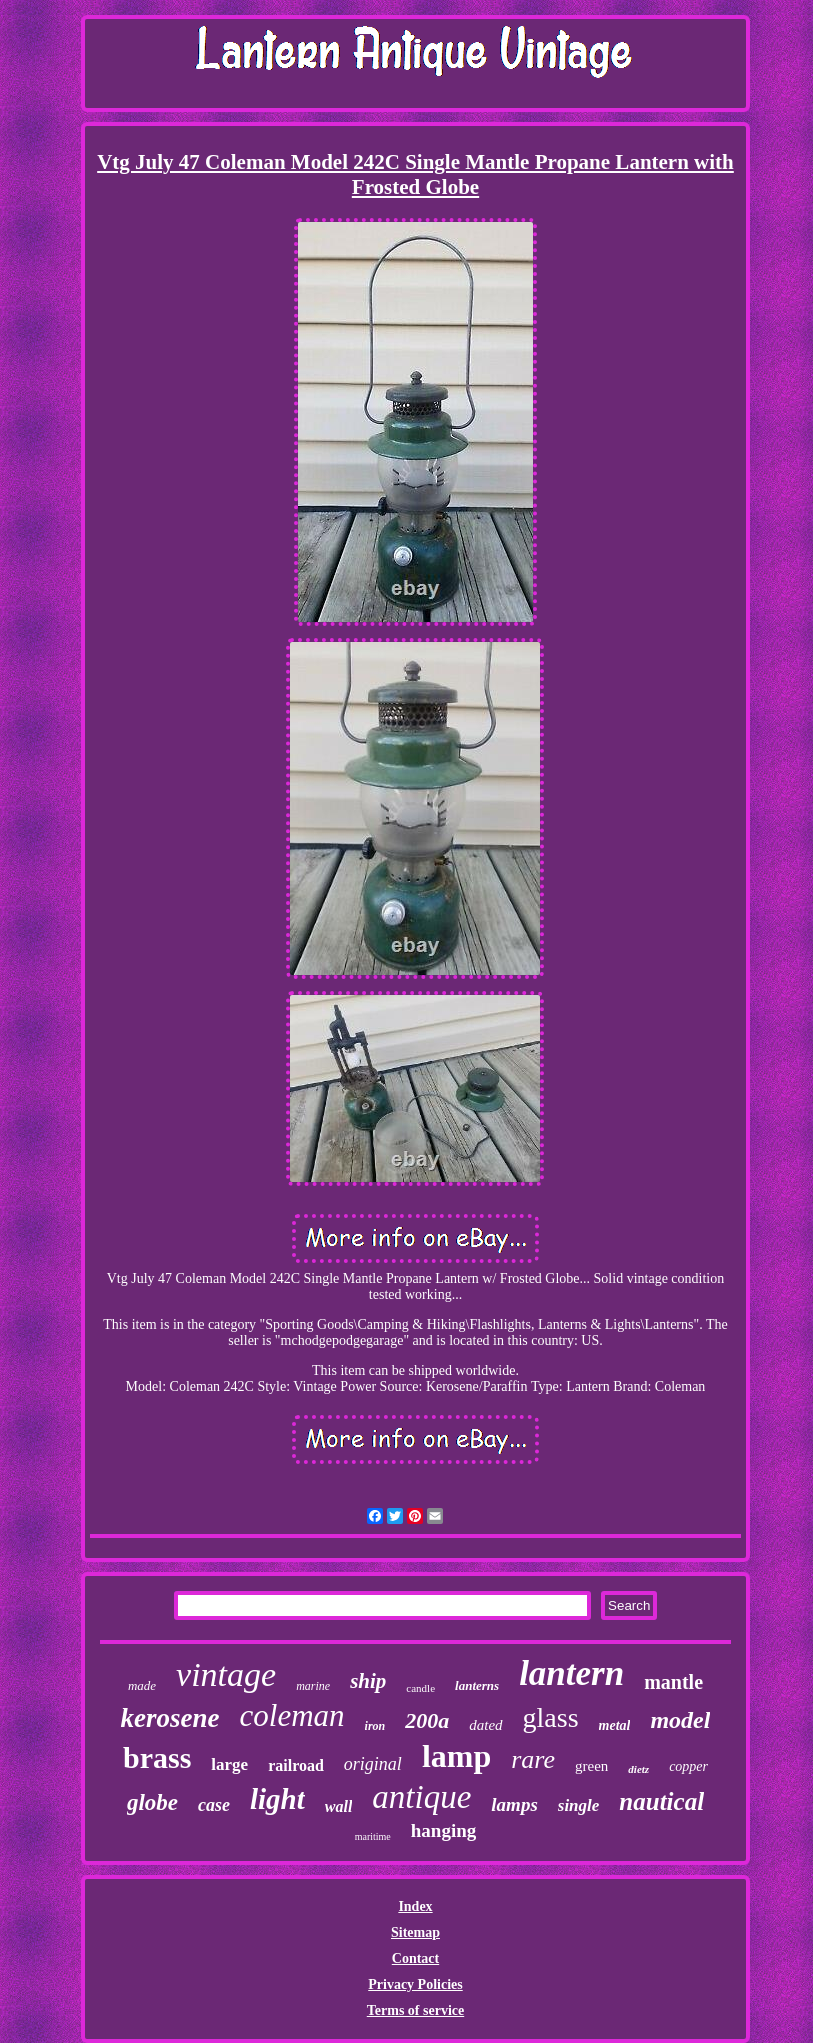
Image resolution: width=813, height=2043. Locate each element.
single (579, 1805)
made (142, 1685)
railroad (296, 1765)
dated (485, 1725)
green (591, 1766)
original (373, 1764)
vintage (226, 1674)
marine (313, 1686)
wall (339, 1806)
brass (157, 1757)
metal (615, 1725)
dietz (638, 1769)
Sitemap (415, 1932)
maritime (373, 1836)
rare (533, 1759)
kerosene (170, 1718)
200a (427, 1720)
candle (420, 1688)
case (214, 1805)
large (229, 1764)
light (277, 1799)
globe (152, 1802)
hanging (443, 1830)
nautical (661, 1801)
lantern (571, 1673)
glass (551, 1717)
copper (688, 1766)
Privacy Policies (415, 1984)
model (680, 1720)
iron (375, 1726)
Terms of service (415, 2010)
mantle (673, 1682)
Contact (415, 1958)
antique (421, 1797)
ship (368, 1681)
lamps (514, 1804)
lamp (456, 1756)
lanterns (477, 1685)
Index (415, 1906)
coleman (292, 1715)
